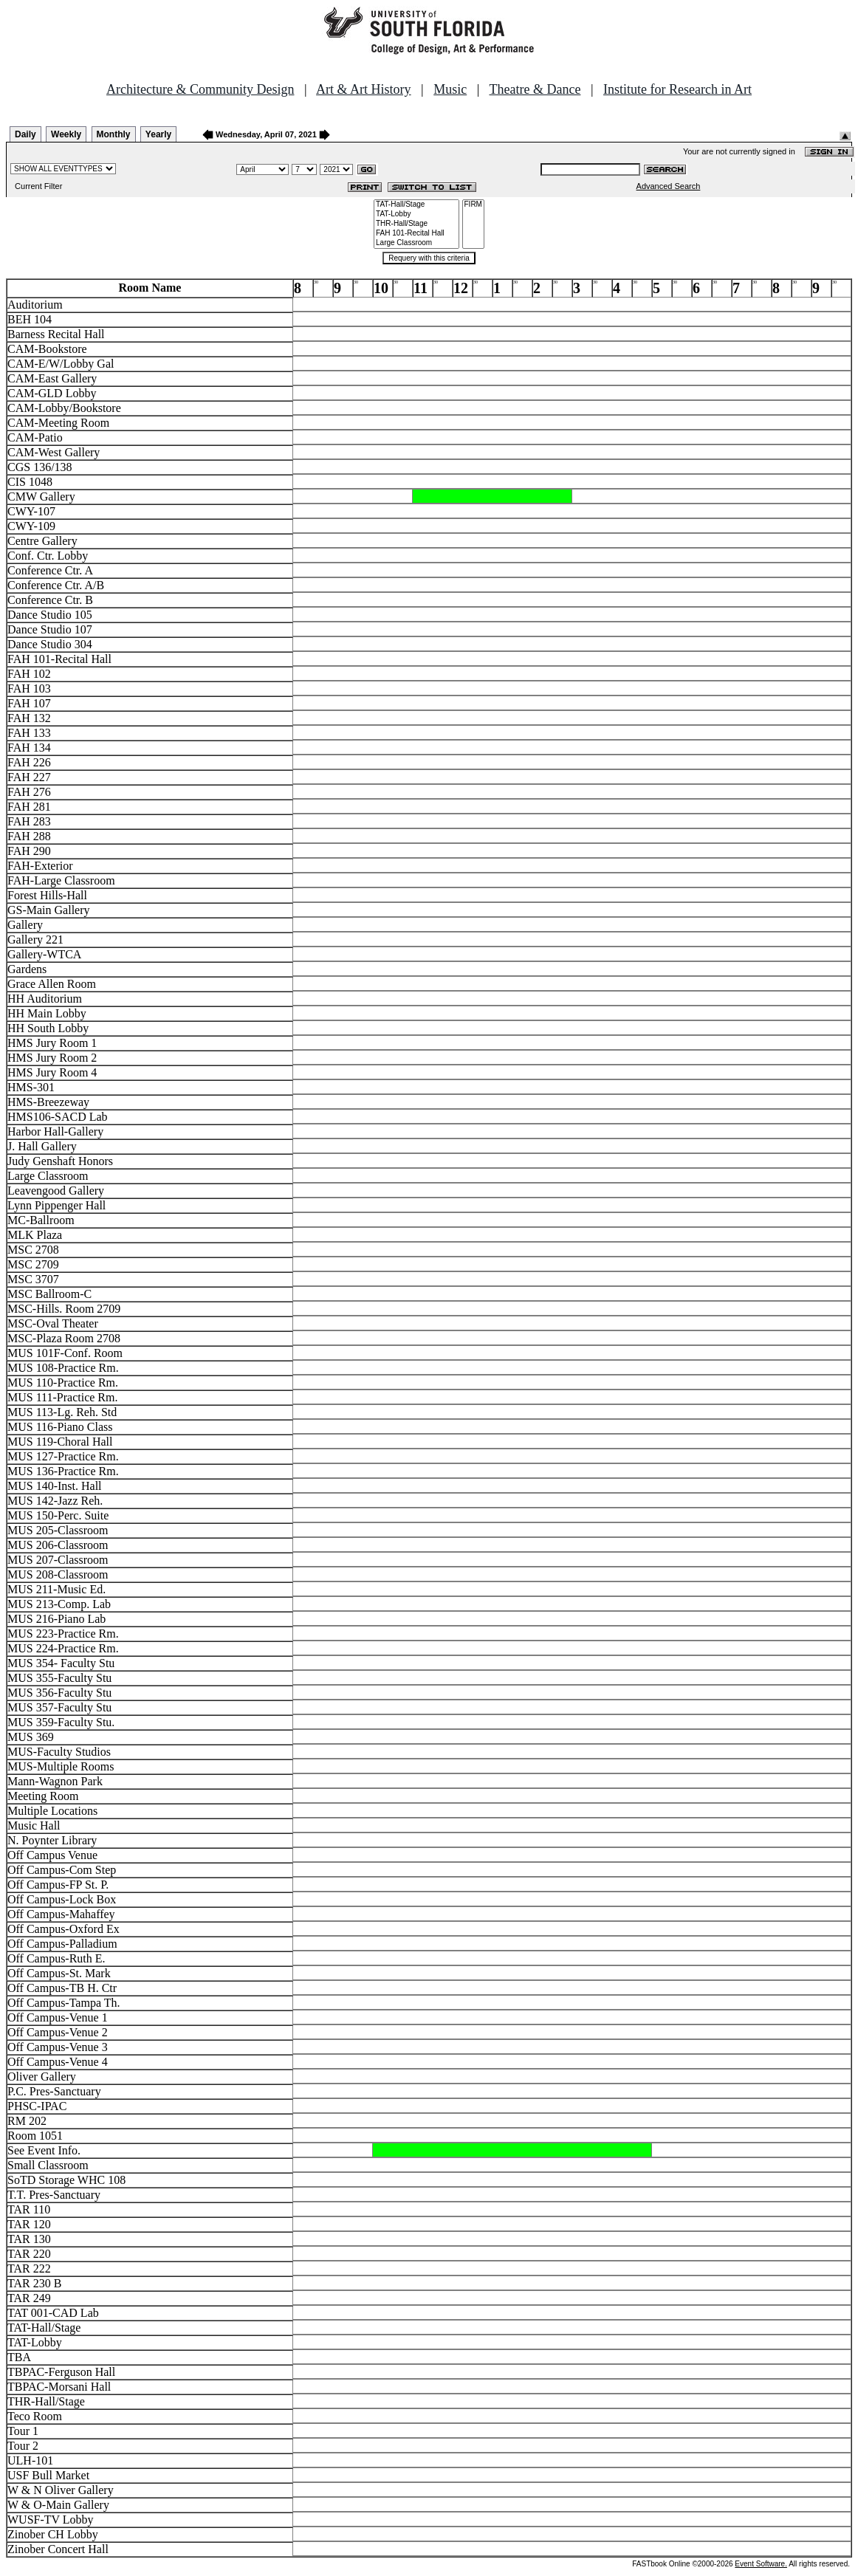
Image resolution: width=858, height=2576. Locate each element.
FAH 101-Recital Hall (416, 233)
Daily (25, 134)
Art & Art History (363, 89)
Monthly (114, 134)
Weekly (66, 134)
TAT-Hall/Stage (416, 205)
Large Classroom (416, 243)
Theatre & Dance (534, 89)
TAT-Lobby (416, 214)
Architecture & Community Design (200, 89)
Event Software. (761, 2564)
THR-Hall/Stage (416, 224)
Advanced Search (668, 186)
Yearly (158, 134)
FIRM (473, 205)
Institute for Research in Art (677, 89)
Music (450, 89)
